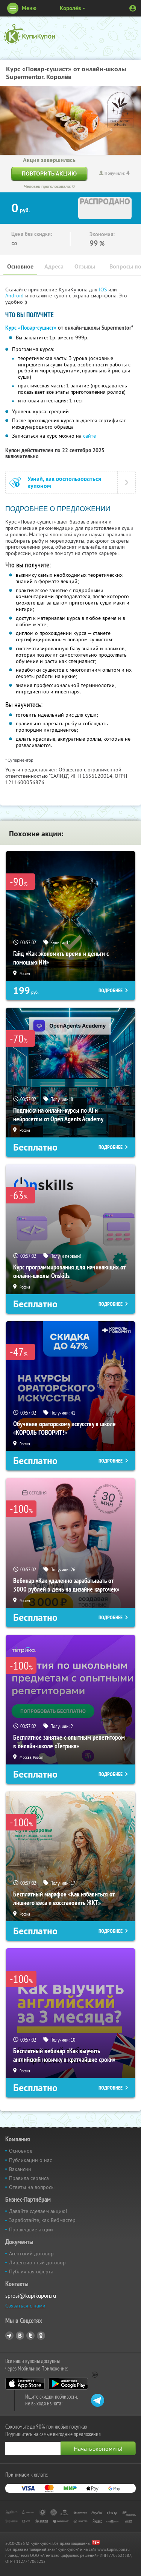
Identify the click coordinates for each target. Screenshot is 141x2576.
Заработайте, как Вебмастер (42, 2220)
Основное (20, 266)
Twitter (30, 2335)
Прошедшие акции (31, 2229)
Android (15, 295)
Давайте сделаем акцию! (38, 2211)
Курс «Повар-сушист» (30, 327)
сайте (89, 435)
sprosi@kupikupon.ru (30, 2295)
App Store (25, 2384)
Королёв (70, 8)
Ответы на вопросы (32, 2187)
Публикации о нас (30, 2160)
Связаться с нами (25, 2305)
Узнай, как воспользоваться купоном (64, 482)
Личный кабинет (132, 8)
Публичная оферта (31, 2271)
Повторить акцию (49, 173)
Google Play (68, 2384)
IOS (103, 289)
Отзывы (84, 266)
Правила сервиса (29, 2178)
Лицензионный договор (37, 2262)
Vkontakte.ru (20, 2335)
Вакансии (20, 2169)
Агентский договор (31, 2253)
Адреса (54, 266)
